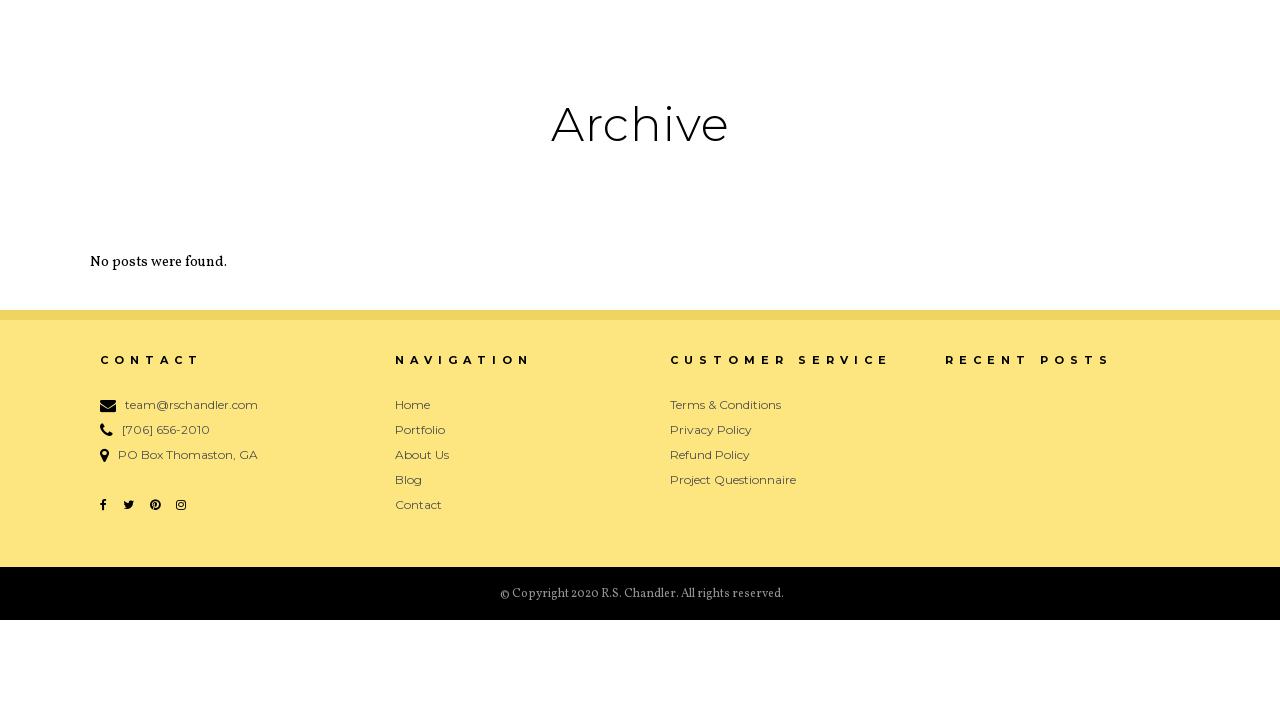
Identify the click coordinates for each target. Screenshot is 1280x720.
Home (412, 404)
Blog (408, 479)
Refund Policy (710, 454)
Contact (418, 504)
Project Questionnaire (733, 479)
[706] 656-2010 (166, 429)
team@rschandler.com (191, 404)
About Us (422, 454)
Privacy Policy (711, 429)
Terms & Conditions (725, 404)
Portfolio (420, 429)
